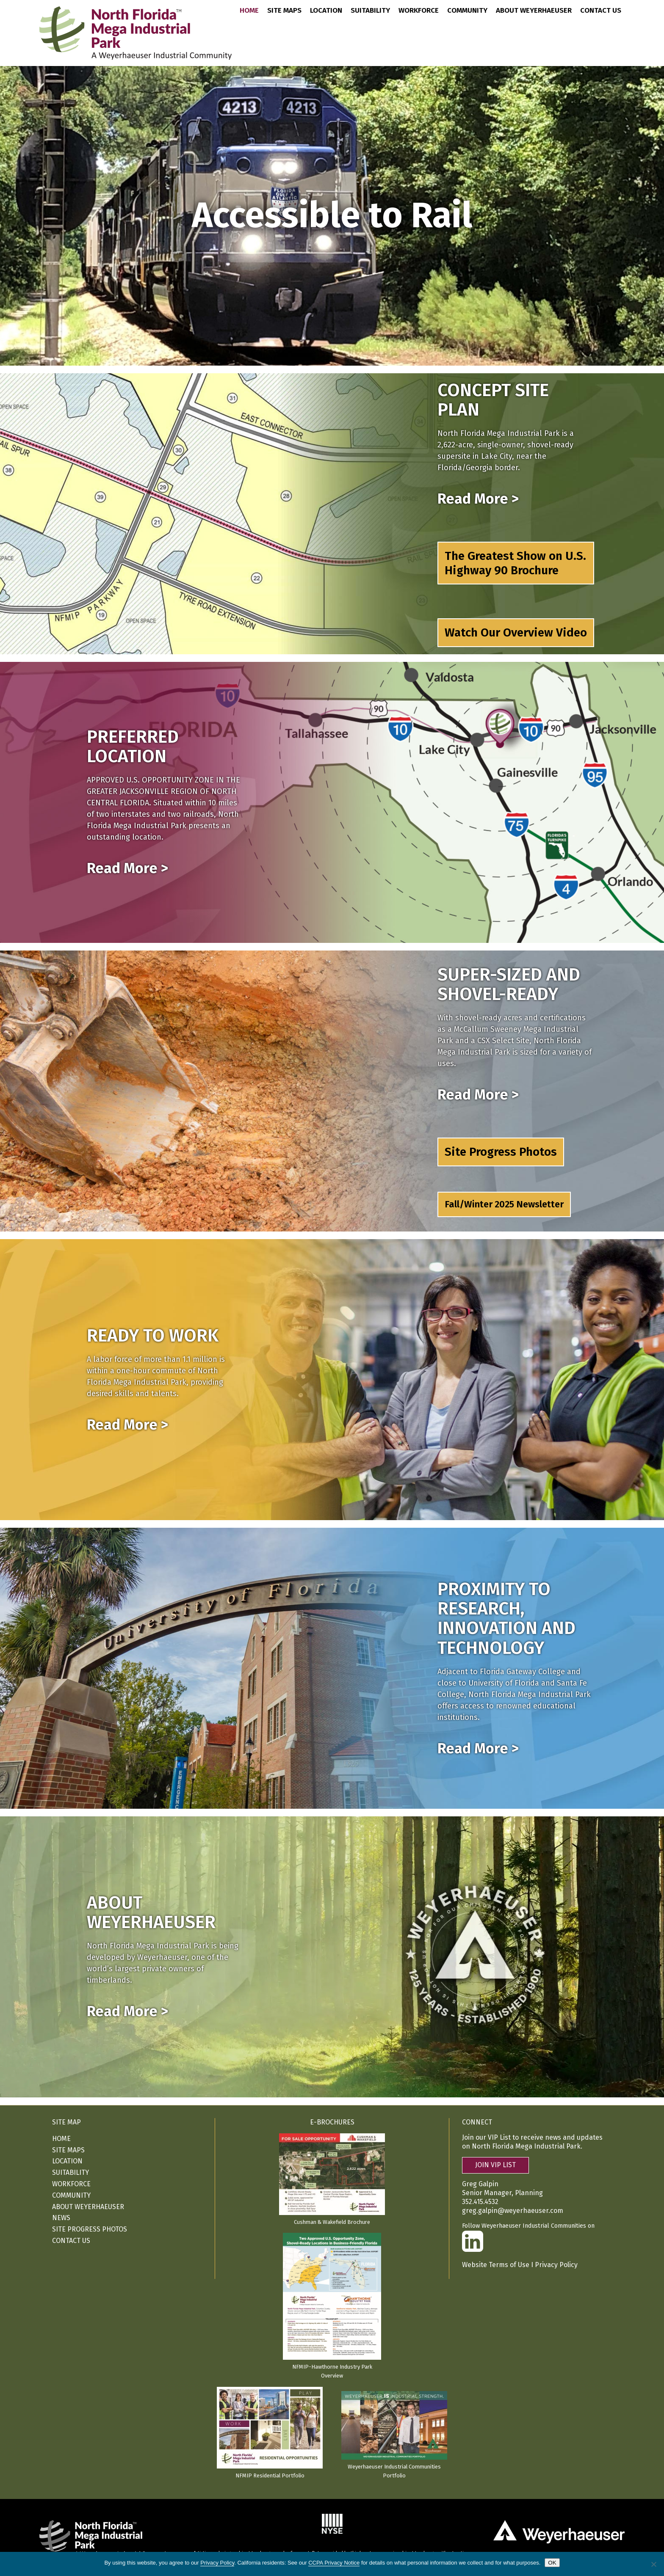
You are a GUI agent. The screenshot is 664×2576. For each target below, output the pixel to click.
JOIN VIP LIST (495, 2165)
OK (552, 2562)
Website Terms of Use (495, 2265)
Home (249, 10)
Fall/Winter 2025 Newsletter (504, 1204)
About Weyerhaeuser (534, 10)
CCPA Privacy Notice (334, 2562)
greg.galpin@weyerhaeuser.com (512, 2211)
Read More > (478, 498)
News (61, 2218)
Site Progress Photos (501, 1152)
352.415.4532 (480, 2202)
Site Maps (284, 10)
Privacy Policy (556, 2265)
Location (326, 10)
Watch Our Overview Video (516, 632)
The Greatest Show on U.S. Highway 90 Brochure (515, 563)
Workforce (418, 10)
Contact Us (600, 10)
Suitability (370, 10)
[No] (653, 2564)
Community (467, 10)
